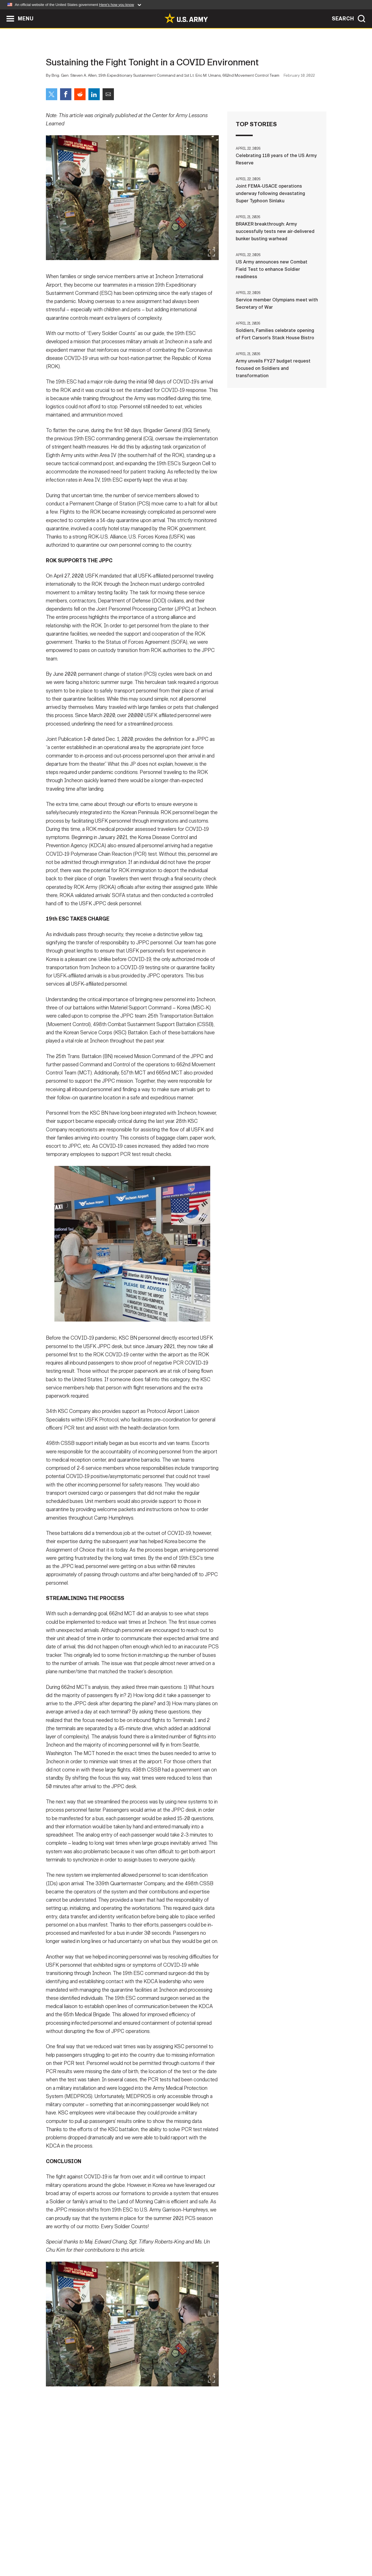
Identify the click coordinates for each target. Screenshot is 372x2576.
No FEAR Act (247, 2551)
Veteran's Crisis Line (293, 2551)
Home (62, 2551)
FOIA (221, 2551)
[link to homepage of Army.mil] (186, 18)
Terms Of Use (152, 2551)
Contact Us (89, 2551)
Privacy (120, 2551)
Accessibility (191, 2551)
